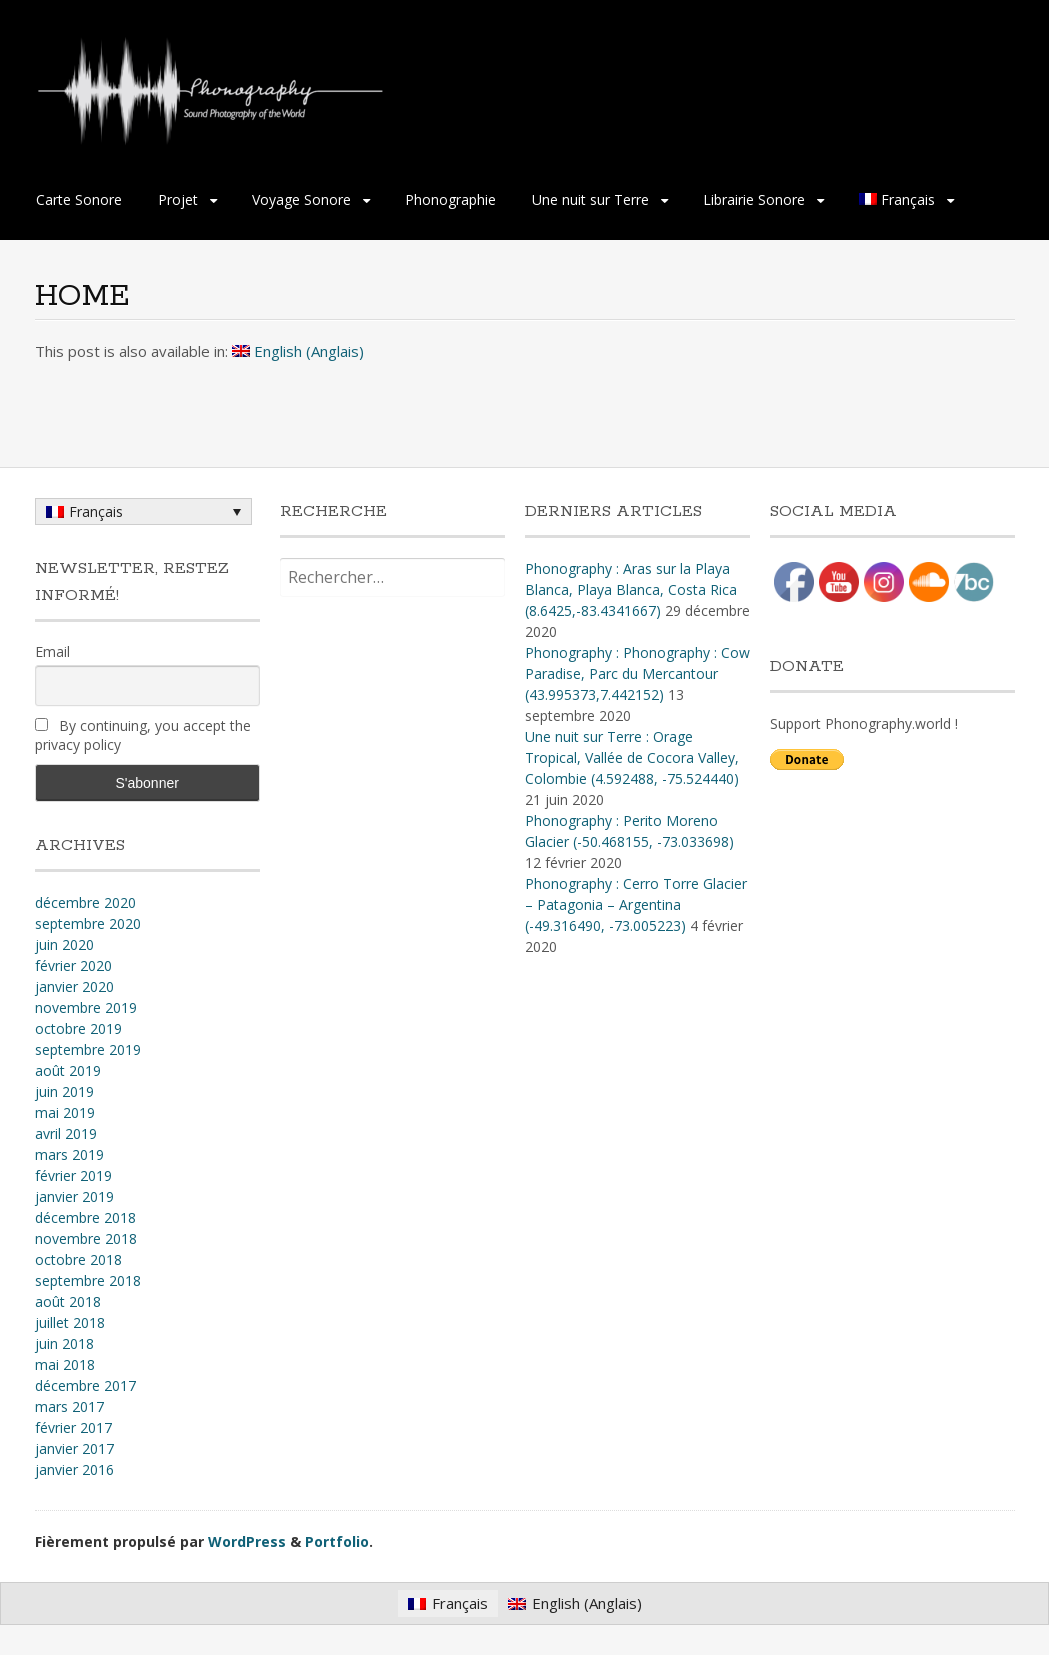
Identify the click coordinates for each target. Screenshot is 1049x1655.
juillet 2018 (70, 1322)
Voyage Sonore (301, 199)
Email (52, 651)
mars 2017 (69, 1406)
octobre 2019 (78, 1028)
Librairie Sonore (754, 199)
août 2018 (68, 1301)
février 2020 (73, 965)
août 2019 (68, 1070)
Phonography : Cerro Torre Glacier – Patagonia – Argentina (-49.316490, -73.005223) (636, 904)
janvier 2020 (74, 986)
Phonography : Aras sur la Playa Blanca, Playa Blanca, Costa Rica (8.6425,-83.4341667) (631, 589)
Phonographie (450, 199)
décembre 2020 (85, 902)
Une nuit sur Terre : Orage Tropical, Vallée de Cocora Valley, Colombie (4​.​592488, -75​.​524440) (632, 757)
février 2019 (73, 1175)
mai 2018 (65, 1364)
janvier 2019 (74, 1196)
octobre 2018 (78, 1259)
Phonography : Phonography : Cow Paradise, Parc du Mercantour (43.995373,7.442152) (637, 673)
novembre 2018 (86, 1238)
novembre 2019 (86, 1007)
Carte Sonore (79, 199)
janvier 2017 (74, 1448)
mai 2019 (65, 1112)
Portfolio (337, 1541)
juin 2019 (64, 1091)
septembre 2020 (88, 923)
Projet (178, 199)
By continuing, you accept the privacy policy (143, 735)
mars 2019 (69, 1154)
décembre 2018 (85, 1217)
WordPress (247, 1541)
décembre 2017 (85, 1385)
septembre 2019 (88, 1049)
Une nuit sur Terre (590, 199)
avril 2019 (66, 1133)
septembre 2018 (88, 1280)
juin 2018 (64, 1343)
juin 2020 (64, 944)
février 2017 (73, 1427)
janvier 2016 (74, 1469)
